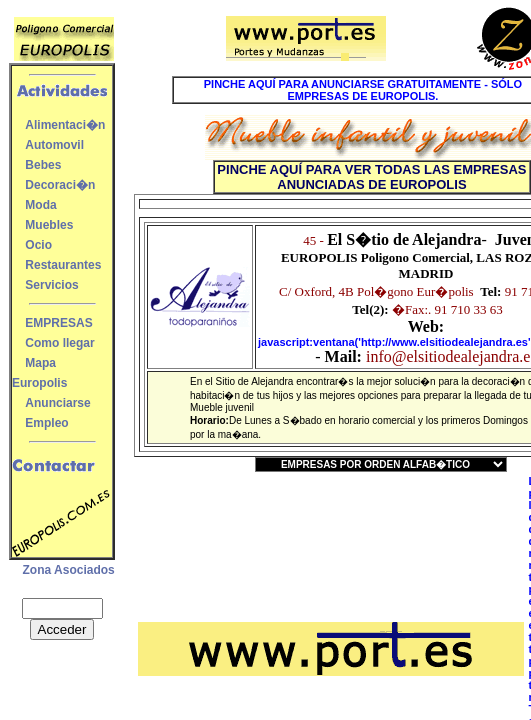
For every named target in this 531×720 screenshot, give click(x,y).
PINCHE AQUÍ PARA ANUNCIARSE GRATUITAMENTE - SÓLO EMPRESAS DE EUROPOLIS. (363, 90)
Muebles (49, 225)
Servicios (51, 285)
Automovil (54, 145)
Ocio (38, 245)
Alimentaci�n (65, 125)
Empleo (46, 423)
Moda (40, 205)
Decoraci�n (60, 185)
